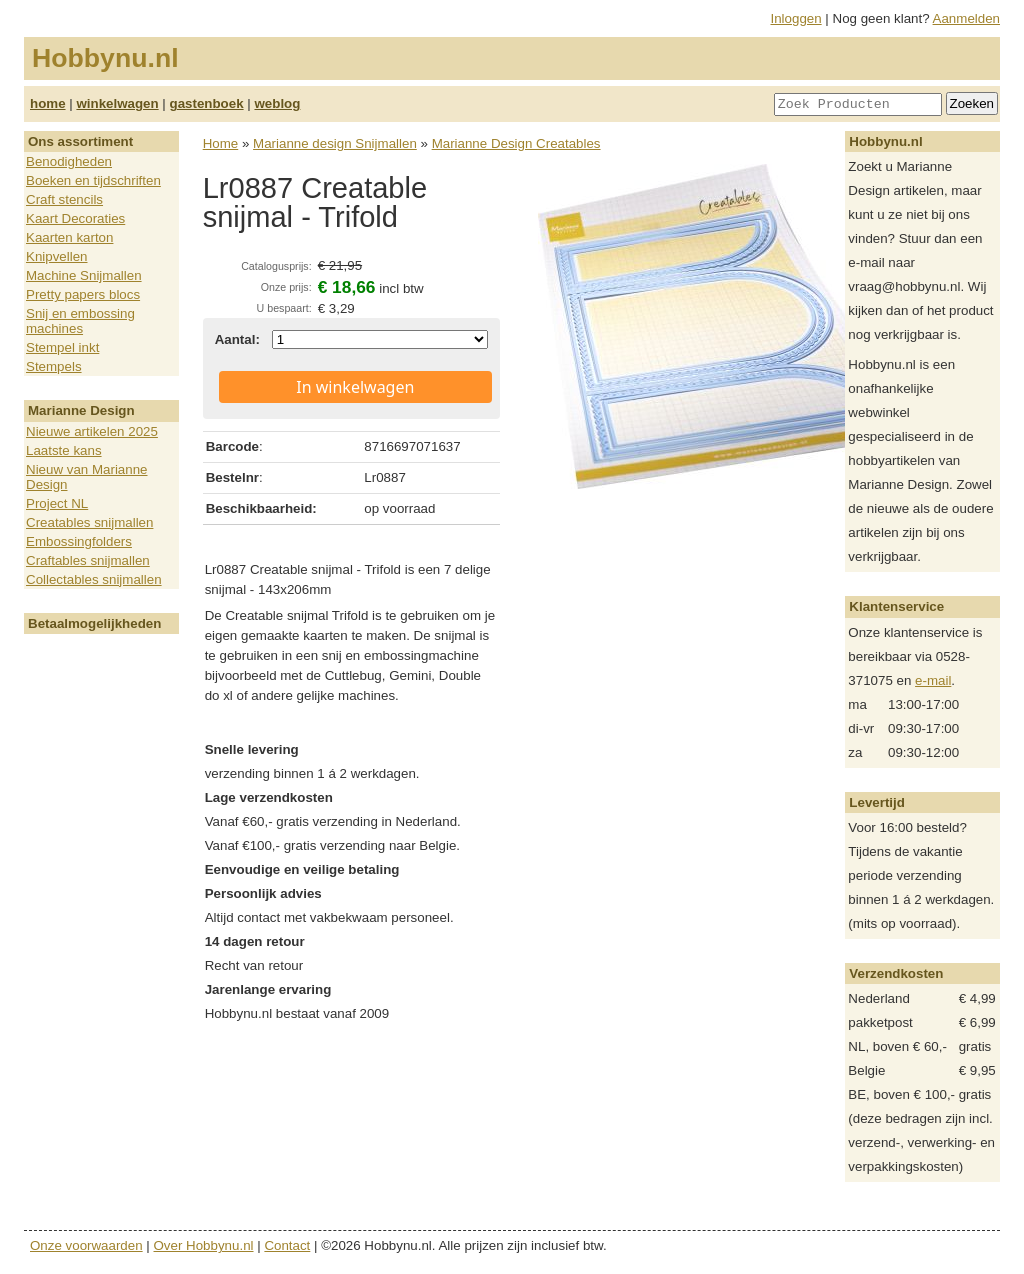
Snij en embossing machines (80, 321)
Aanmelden (966, 18)
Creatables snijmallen (89, 522)
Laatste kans (64, 450)
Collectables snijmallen (94, 579)
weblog (277, 103)
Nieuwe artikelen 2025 (92, 431)
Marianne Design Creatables (516, 143)
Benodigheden (69, 161)
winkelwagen (117, 103)
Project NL (57, 503)
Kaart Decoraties (75, 218)
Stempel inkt (62, 347)
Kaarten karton (69, 237)
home (48, 103)
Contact (287, 1245)
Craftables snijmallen (88, 560)
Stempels (54, 366)
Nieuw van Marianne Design (87, 477)
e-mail (933, 680)
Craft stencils (64, 199)
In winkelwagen (355, 387)
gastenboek (207, 103)
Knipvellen (57, 256)
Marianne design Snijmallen (335, 143)
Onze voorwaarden (86, 1245)
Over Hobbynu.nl (204, 1245)
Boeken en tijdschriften (93, 180)
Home (221, 143)
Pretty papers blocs (83, 294)
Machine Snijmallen (84, 275)
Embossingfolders (79, 541)
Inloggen (796, 18)
